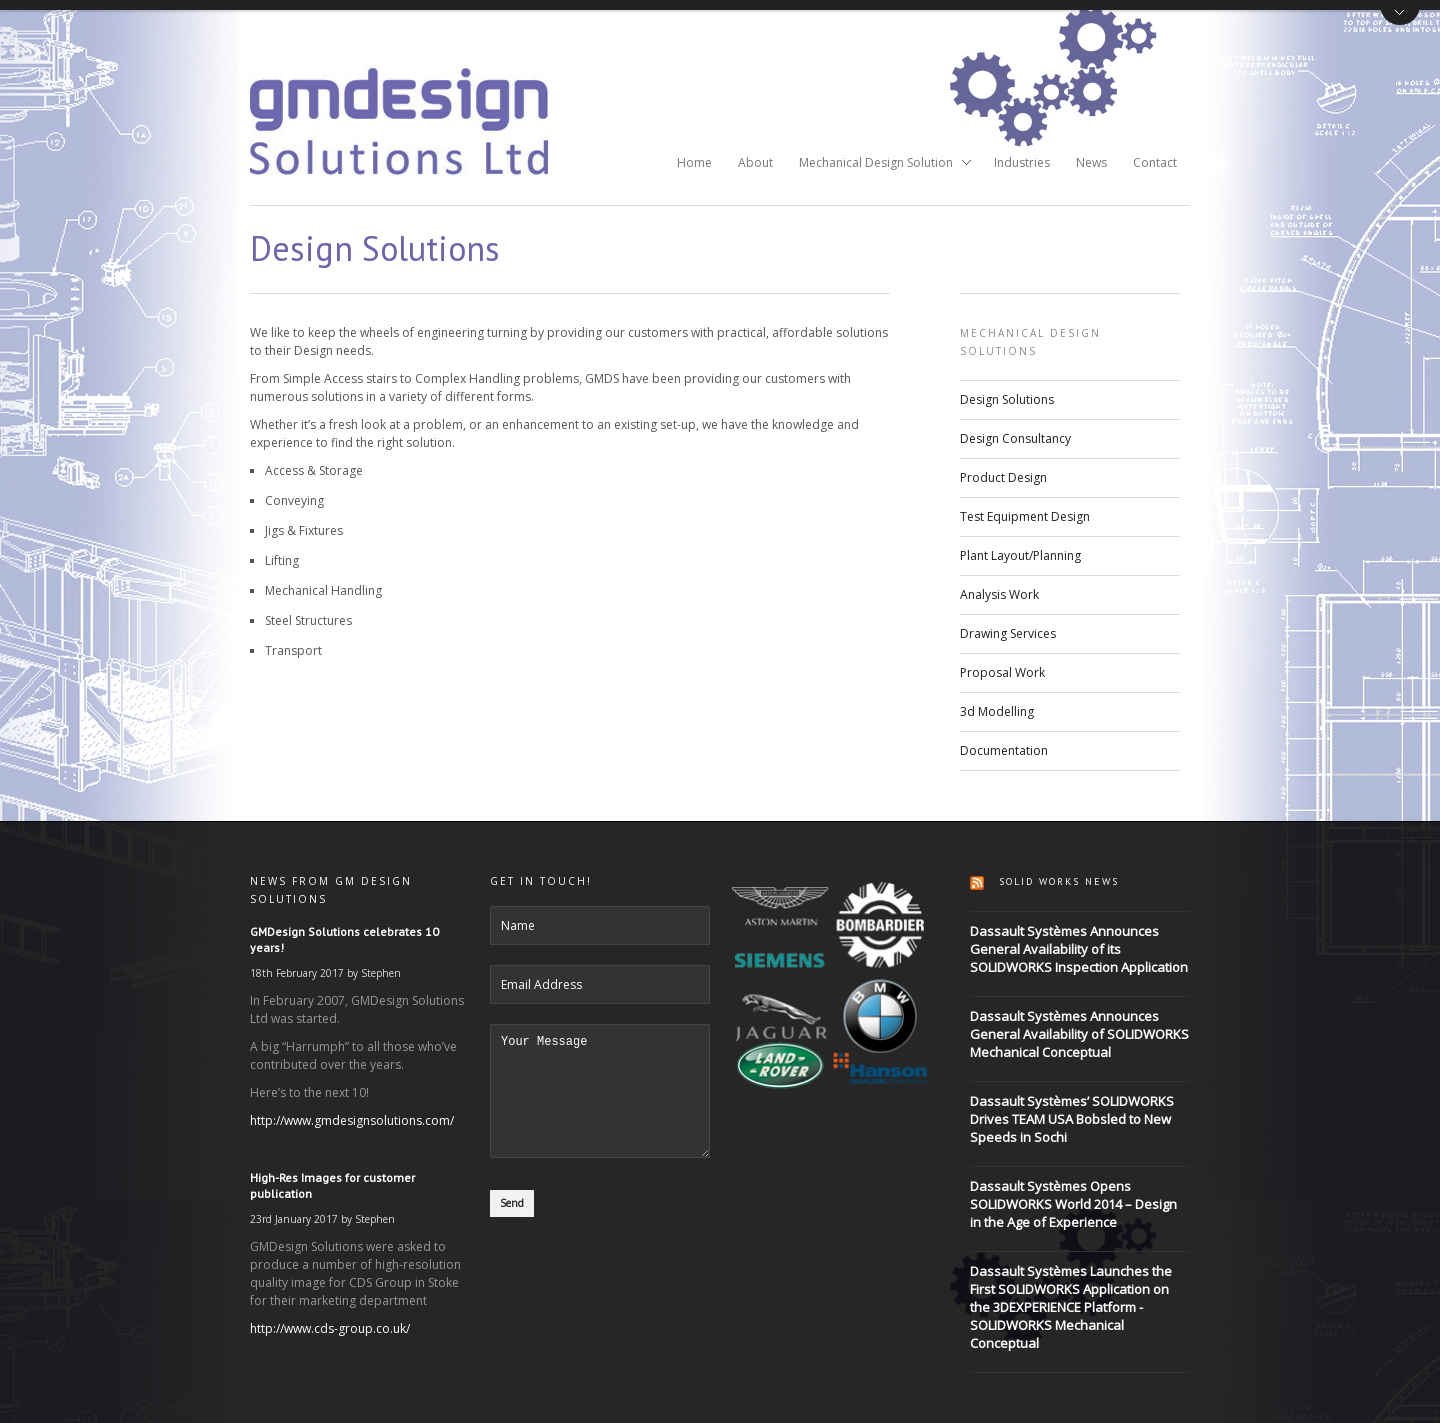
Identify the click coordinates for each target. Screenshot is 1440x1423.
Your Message (600, 1103)
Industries (1022, 162)
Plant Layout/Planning (1020, 555)
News (1091, 162)
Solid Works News (1059, 881)
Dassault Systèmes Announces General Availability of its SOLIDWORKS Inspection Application (1079, 949)
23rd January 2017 (294, 1219)
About (755, 162)
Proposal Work (1002, 672)
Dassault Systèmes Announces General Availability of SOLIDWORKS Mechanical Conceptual (1079, 1034)
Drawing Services (1008, 633)
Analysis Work (999, 594)
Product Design (1003, 477)
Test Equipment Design (1025, 516)
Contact (1155, 162)
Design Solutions (1007, 399)
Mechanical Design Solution (879, 164)
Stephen (381, 973)
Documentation (1004, 750)
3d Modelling (997, 711)
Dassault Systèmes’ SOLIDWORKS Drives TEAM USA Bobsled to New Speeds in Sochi (1072, 1119)
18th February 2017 (297, 973)
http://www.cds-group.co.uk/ (330, 1328)
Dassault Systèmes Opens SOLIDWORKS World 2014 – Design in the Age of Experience (1073, 1204)
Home (694, 162)
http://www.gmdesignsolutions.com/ (352, 1120)
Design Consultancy (1015, 438)
